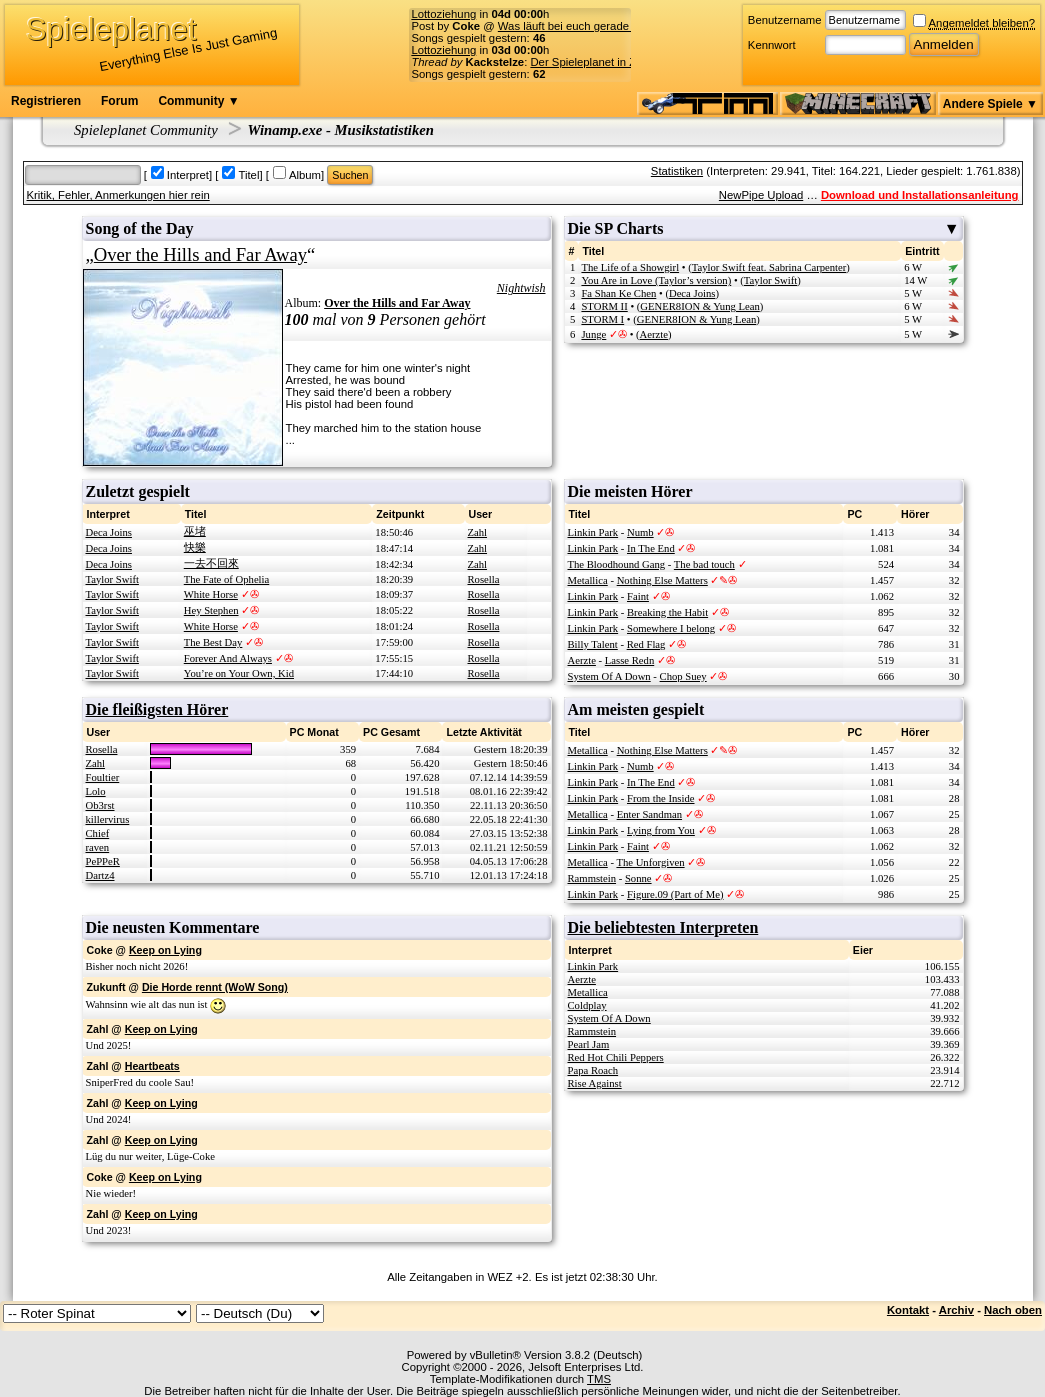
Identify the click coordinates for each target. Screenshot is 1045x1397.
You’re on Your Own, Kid (239, 673)
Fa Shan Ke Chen (618, 293)
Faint (638, 596)
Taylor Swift (770, 280)
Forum (119, 101)
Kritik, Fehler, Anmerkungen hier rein (118, 195)
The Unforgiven (650, 862)
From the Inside (660, 798)
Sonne (638, 878)
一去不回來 (211, 563)
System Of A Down (609, 676)
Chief (98, 833)
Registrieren (46, 101)
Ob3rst (100, 805)
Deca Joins (692, 293)
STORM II (604, 306)
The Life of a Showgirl (630, 267)
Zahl (478, 532)
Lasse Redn (629, 660)
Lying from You (661, 830)
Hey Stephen (211, 610)
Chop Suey (683, 676)
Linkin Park (593, 532)
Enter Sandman (649, 814)
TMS (599, 1379)
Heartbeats (152, 1066)
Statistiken (677, 171)
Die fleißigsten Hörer (157, 709)
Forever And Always (228, 658)
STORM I (602, 319)
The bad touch (704, 564)
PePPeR (103, 861)
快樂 (195, 547)
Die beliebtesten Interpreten (663, 927)
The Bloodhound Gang (617, 564)
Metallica (588, 580)
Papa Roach (593, 1070)
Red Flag (646, 644)
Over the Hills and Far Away (200, 254)
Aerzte (654, 334)
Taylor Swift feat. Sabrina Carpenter (769, 267)
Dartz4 (100, 875)
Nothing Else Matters (662, 580)
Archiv (956, 1310)
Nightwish (521, 288)
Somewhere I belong (671, 628)
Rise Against (595, 1083)
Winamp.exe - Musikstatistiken (341, 130)
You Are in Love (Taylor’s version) (656, 280)
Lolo (96, 791)
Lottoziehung (443, 14)
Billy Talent (593, 644)
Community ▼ (198, 101)
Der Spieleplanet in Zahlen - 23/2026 (622, 62)
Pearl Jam (589, 1044)
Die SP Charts (764, 229)
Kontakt (908, 1310)
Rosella (484, 579)
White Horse (211, 594)
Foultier (103, 777)
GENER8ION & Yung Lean (699, 306)
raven (98, 847)
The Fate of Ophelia (227, 579)
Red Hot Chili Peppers (616, 1057)
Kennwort (772, 45)
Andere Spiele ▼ (990, 104)
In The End (651, 548)
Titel (248, 175)
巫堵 (195, 531)
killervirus (108, 819)
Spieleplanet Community (146, 130)
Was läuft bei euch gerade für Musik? (591, 26)
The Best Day (213, 642)
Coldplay (587, 1005)
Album (305, 175)
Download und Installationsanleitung (920, 195)
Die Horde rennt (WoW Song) (215, 987)
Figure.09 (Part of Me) (675, 894)
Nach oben (1013, 1310)
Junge (593, 334)
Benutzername (785, 20)
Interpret (188, 175)
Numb (640, 532)
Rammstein (592, 878)
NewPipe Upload (761, 195)
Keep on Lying (165, 950)
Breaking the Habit (667, 612)
